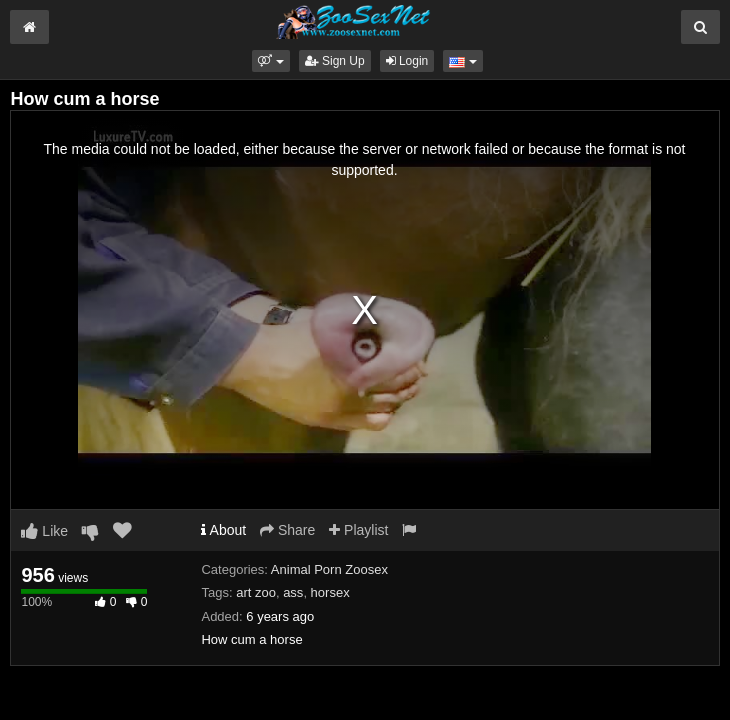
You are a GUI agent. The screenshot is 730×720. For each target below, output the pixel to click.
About (223, 530)
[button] (270, 61)
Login (407, 61)
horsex (330, 592)
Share (287, 530)
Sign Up (335, 61)
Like (44, 531)
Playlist (358, 530)
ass (293, 592)
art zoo (256, 592)
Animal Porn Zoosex (329, 569)
